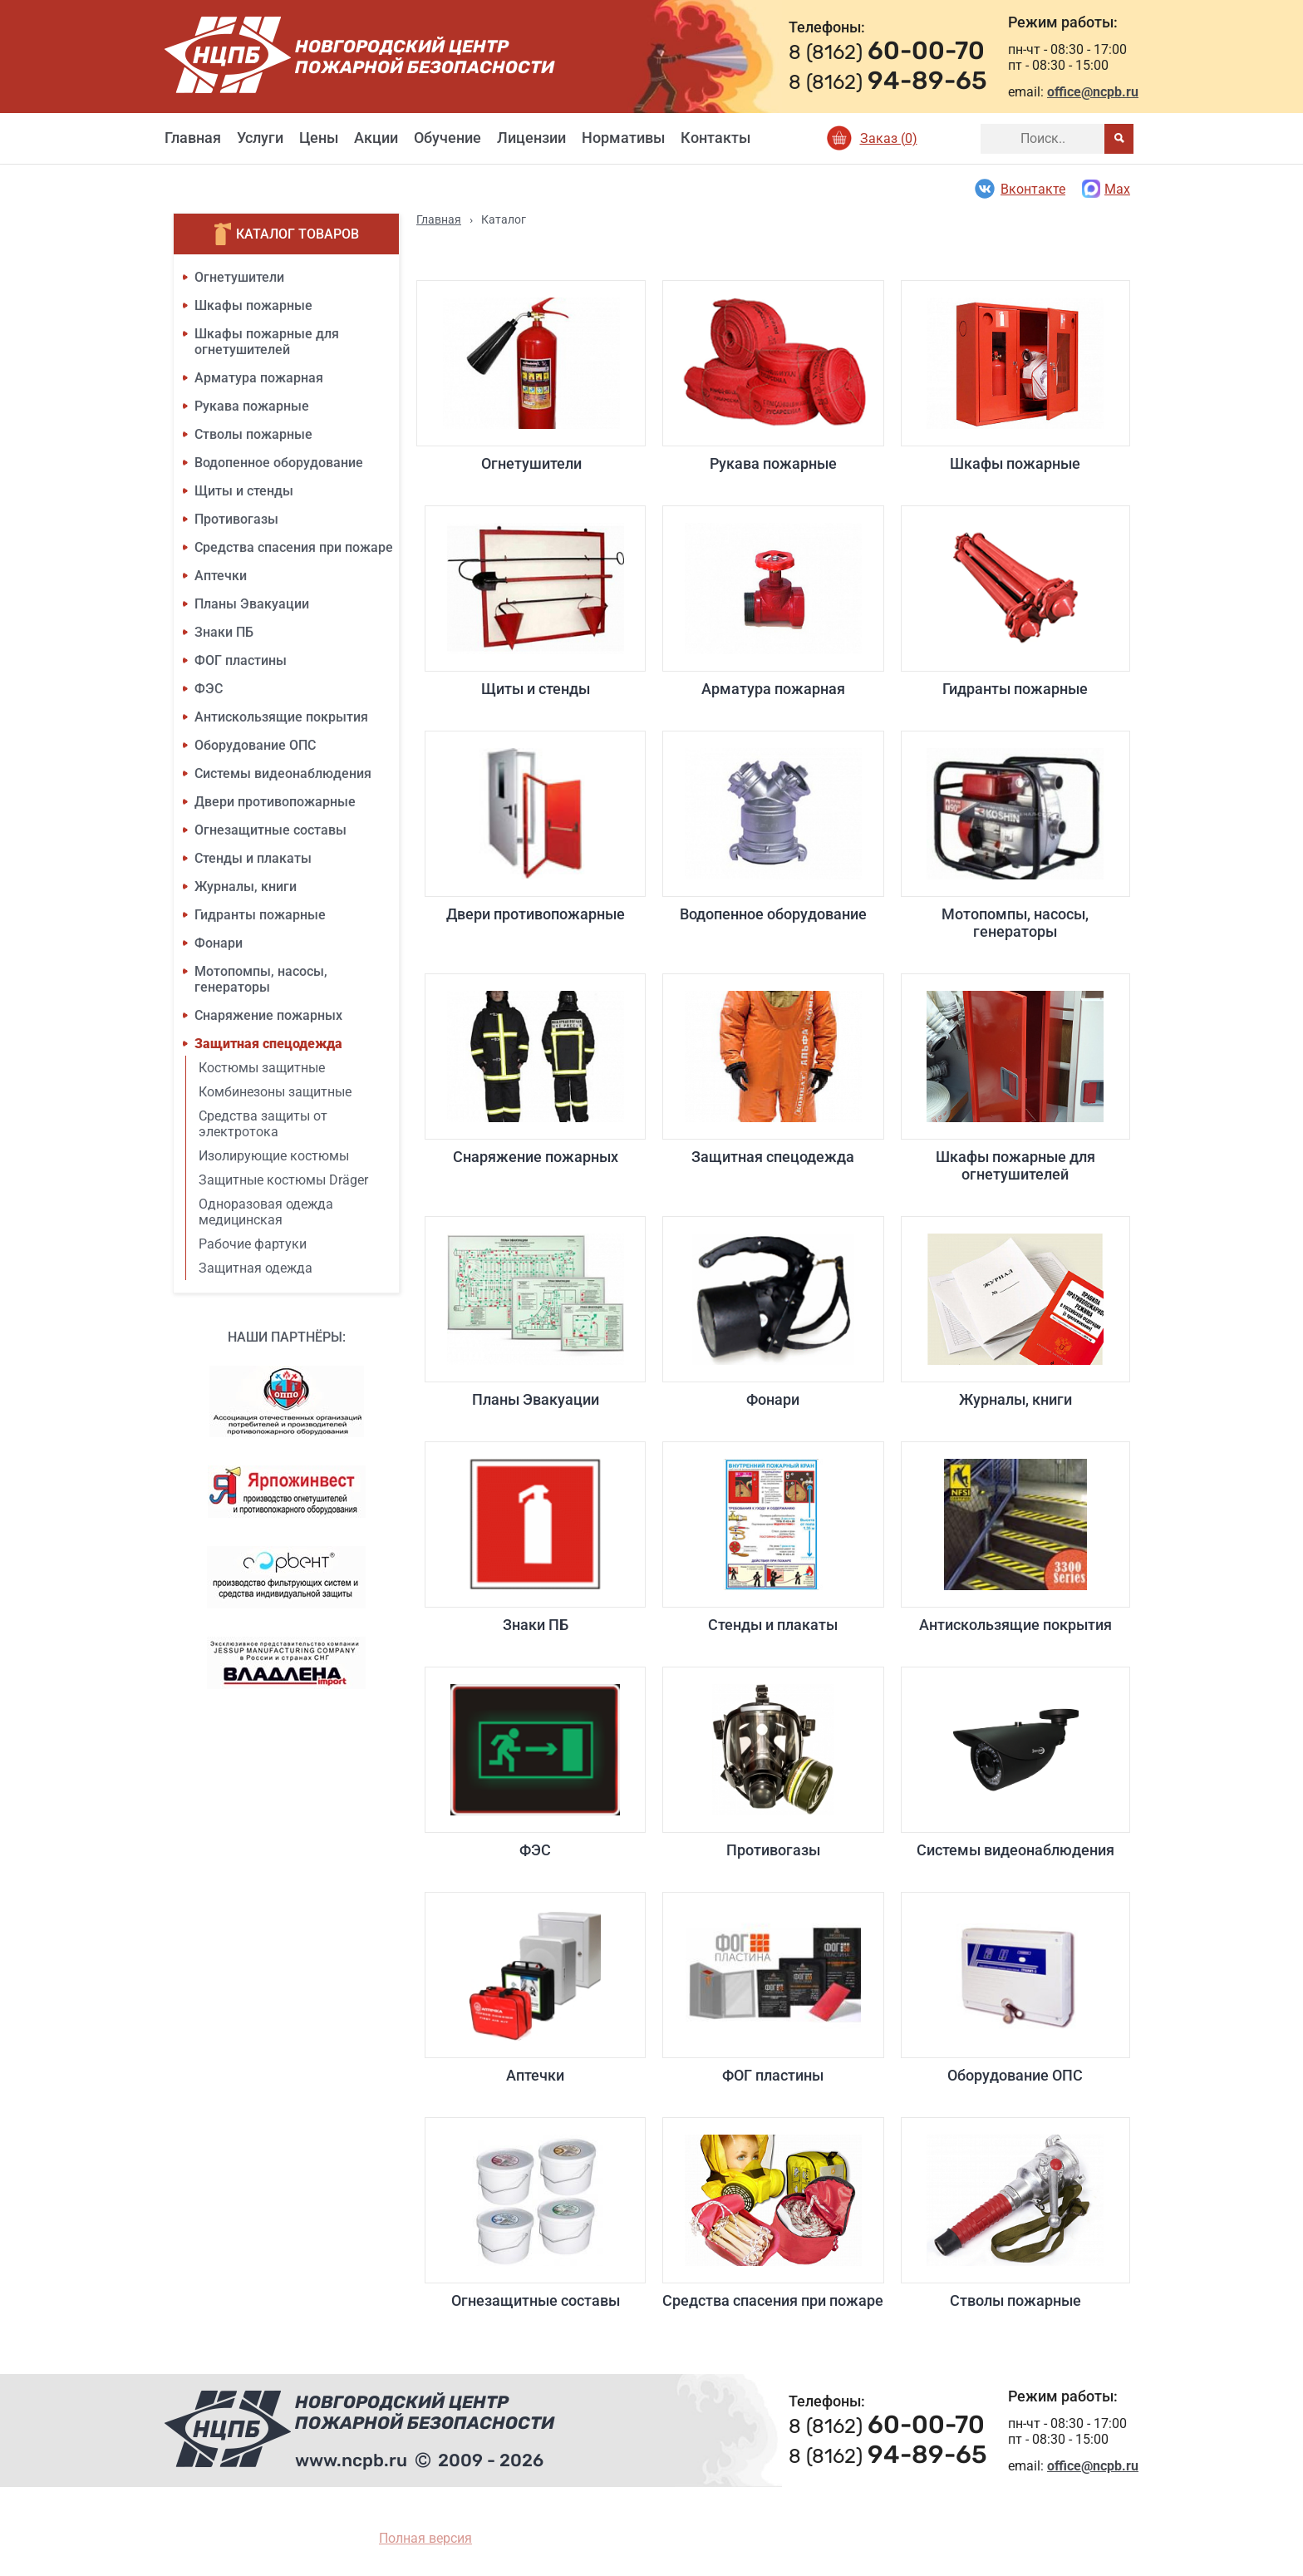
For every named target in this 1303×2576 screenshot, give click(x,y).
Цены (318, 137)
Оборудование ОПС (255, 745)
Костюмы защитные (262, 1068)
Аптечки (220, 576)
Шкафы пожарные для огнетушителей (266, 341)
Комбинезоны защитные (275, 1092)
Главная (193, 137)
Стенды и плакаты (253, 858)
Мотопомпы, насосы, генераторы (260, 979)
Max (1106, 189)
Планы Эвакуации (251, 604)
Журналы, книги (245, 886)
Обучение (447, 137)
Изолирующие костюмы (274, 1156)
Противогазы (236, 519)
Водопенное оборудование (278, 462)
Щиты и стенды (243, 491)
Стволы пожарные (253, 434)
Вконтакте (1019, 188)
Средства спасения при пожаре (293, 547)
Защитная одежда (255, 1268)
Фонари (218, 943)
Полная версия (425, 2538)
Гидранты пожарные (260, 915)
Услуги (260, 137)
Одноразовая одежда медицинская (266, 1212)
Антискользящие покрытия (281, 717)
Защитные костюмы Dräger (283, 1180)
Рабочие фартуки (253, 1244)
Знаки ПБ (223, 632)
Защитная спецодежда (268, 1044)
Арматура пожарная (258, 378)
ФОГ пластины (240, 660)
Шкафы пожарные (253, 305)
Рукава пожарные (251, 406)
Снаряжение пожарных (268, 1015)
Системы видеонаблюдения (282, 773)
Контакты (715, 137)
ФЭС (208, 689)
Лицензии (531, 137)
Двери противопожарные (275, 802)
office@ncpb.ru (1092, 92)
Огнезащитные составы (270, 830)
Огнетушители (239, 277)
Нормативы (623, 137)
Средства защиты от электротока (263, 1124)
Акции (376, 137)
